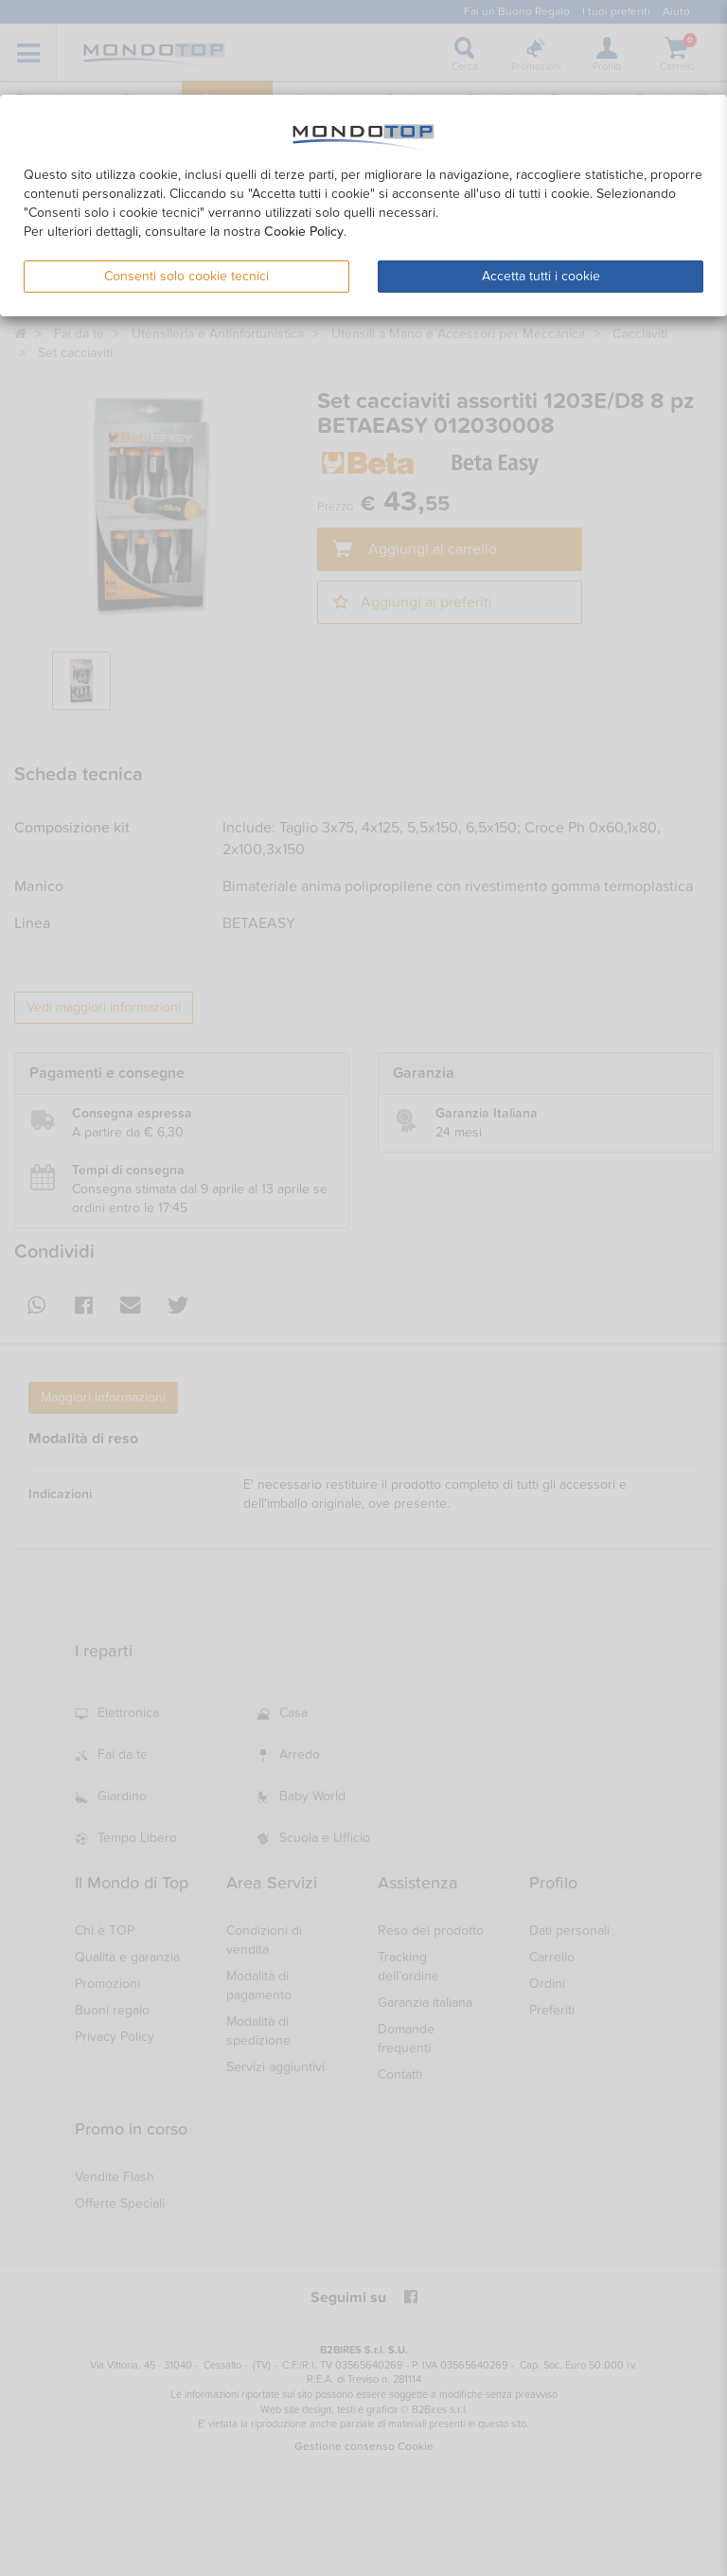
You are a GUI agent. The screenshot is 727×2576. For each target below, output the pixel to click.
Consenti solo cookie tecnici (186, 276)
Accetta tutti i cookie (541, 276)
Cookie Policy (304, 232)
